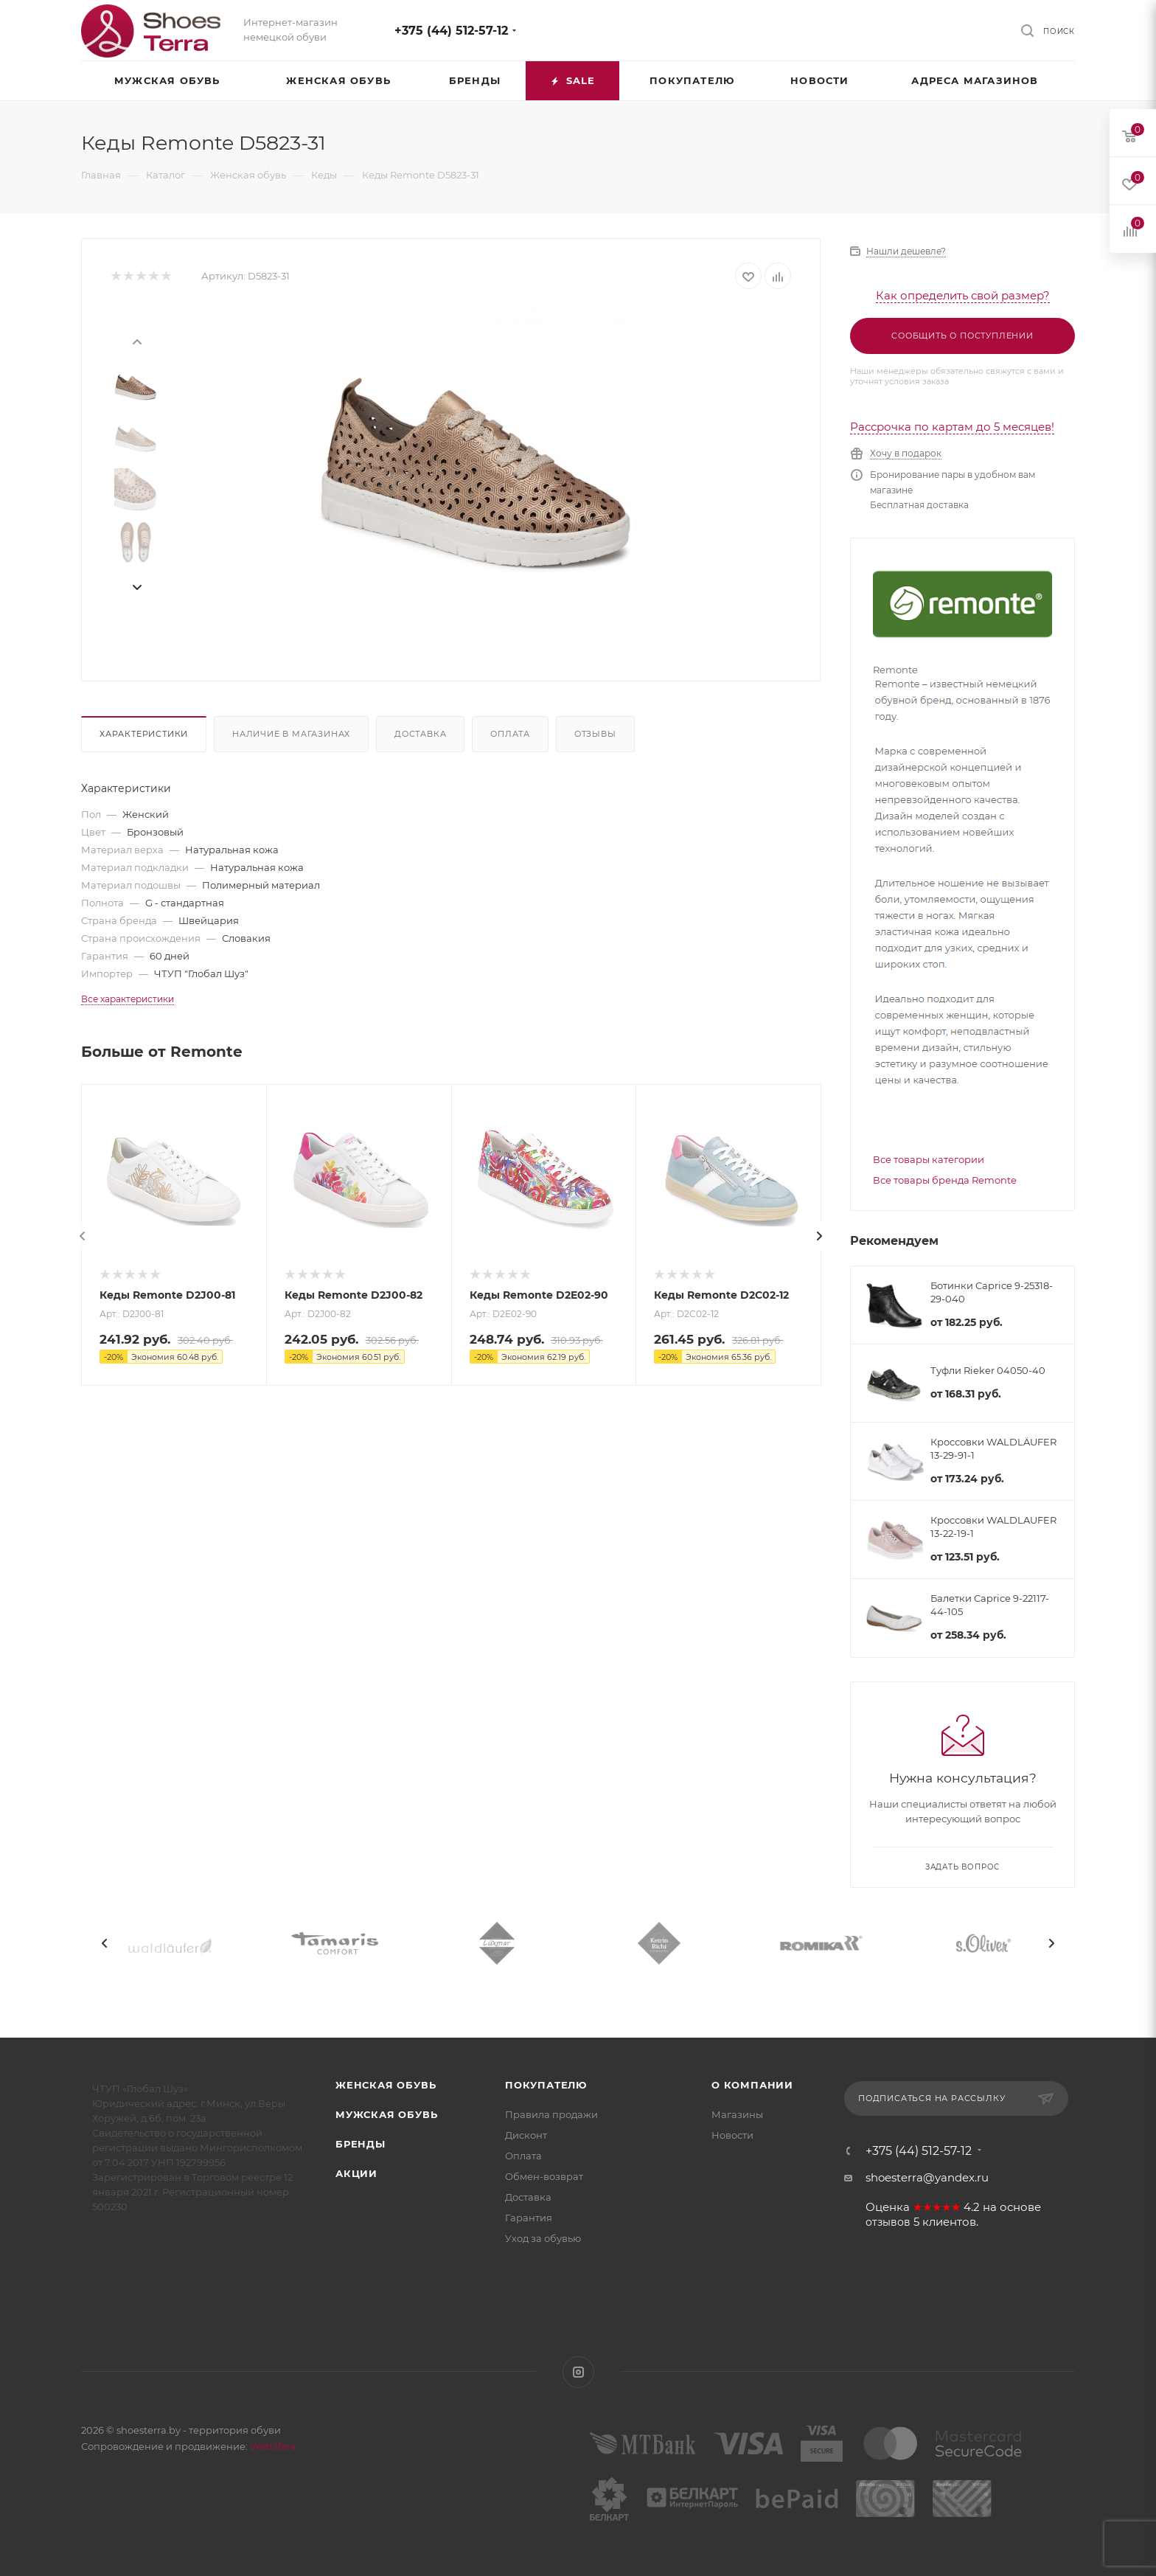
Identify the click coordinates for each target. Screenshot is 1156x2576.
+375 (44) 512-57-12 (451, 31)
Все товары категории (928, 1159)
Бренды (360, 2144)
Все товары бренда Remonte (945, 1180)
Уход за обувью (543, 2238)
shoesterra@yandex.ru (927, 2177)
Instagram (578, 2372)
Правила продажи (551, 2114)
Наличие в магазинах (291, 734)
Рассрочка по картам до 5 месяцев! (952, 427)
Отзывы (595, 734)
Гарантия (528, 2217)
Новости (732, 2135)
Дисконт (526, 2135)
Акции (356, 2173)
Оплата (510, 734)
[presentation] (136, 340)
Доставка (420, 734)
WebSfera (272, 2446)
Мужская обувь (386, 2114)
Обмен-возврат (544, 2176)
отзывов (888, 2222)
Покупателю (546, 2085)
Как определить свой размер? (963, 295)
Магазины (737, 2114)
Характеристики (144, 734)
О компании (752, 2085)
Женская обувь (385, 2085)
